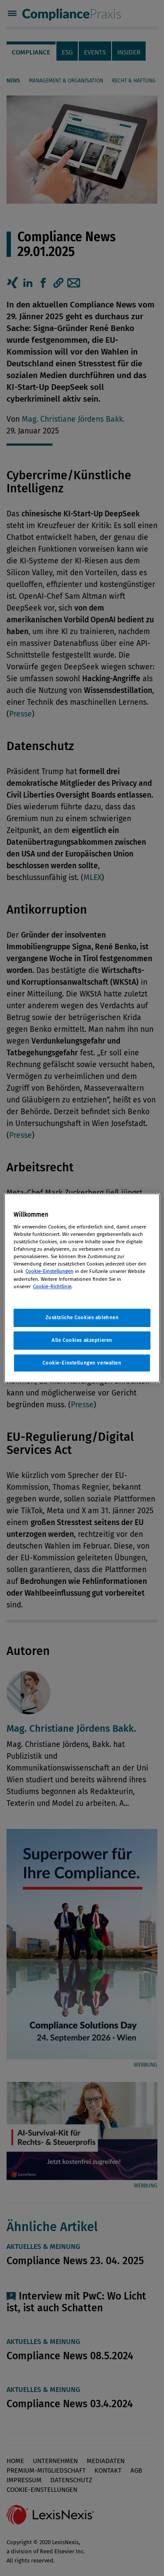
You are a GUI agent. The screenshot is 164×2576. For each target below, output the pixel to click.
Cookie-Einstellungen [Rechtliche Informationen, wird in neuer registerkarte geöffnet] (49, 1271)
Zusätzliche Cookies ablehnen (82, 1317)
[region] (82, 1288)
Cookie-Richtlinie (52, 1286)
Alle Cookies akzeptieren (82, 1340)
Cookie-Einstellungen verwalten (81, 1363)
